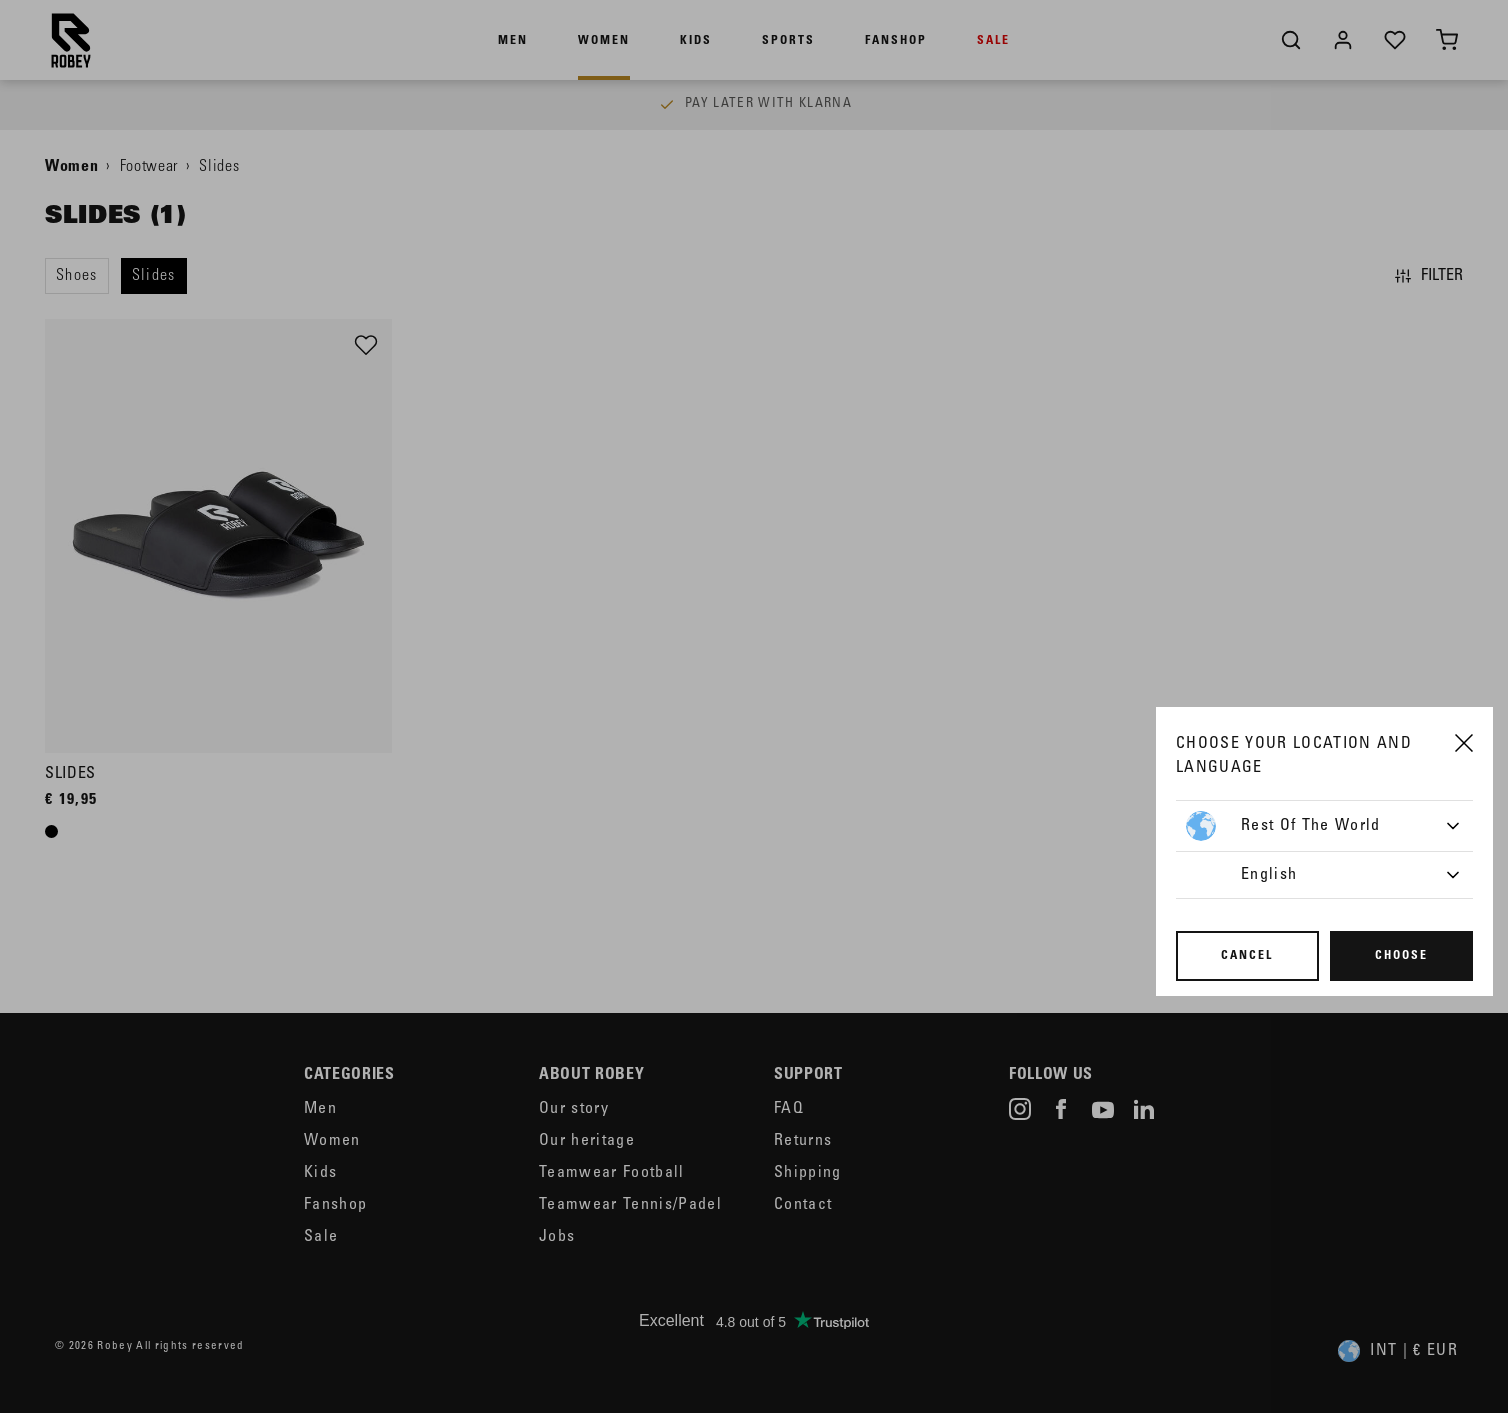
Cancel (1247, 956)
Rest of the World (1283, 826)
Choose (1401, 956)
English (1269, 875)
